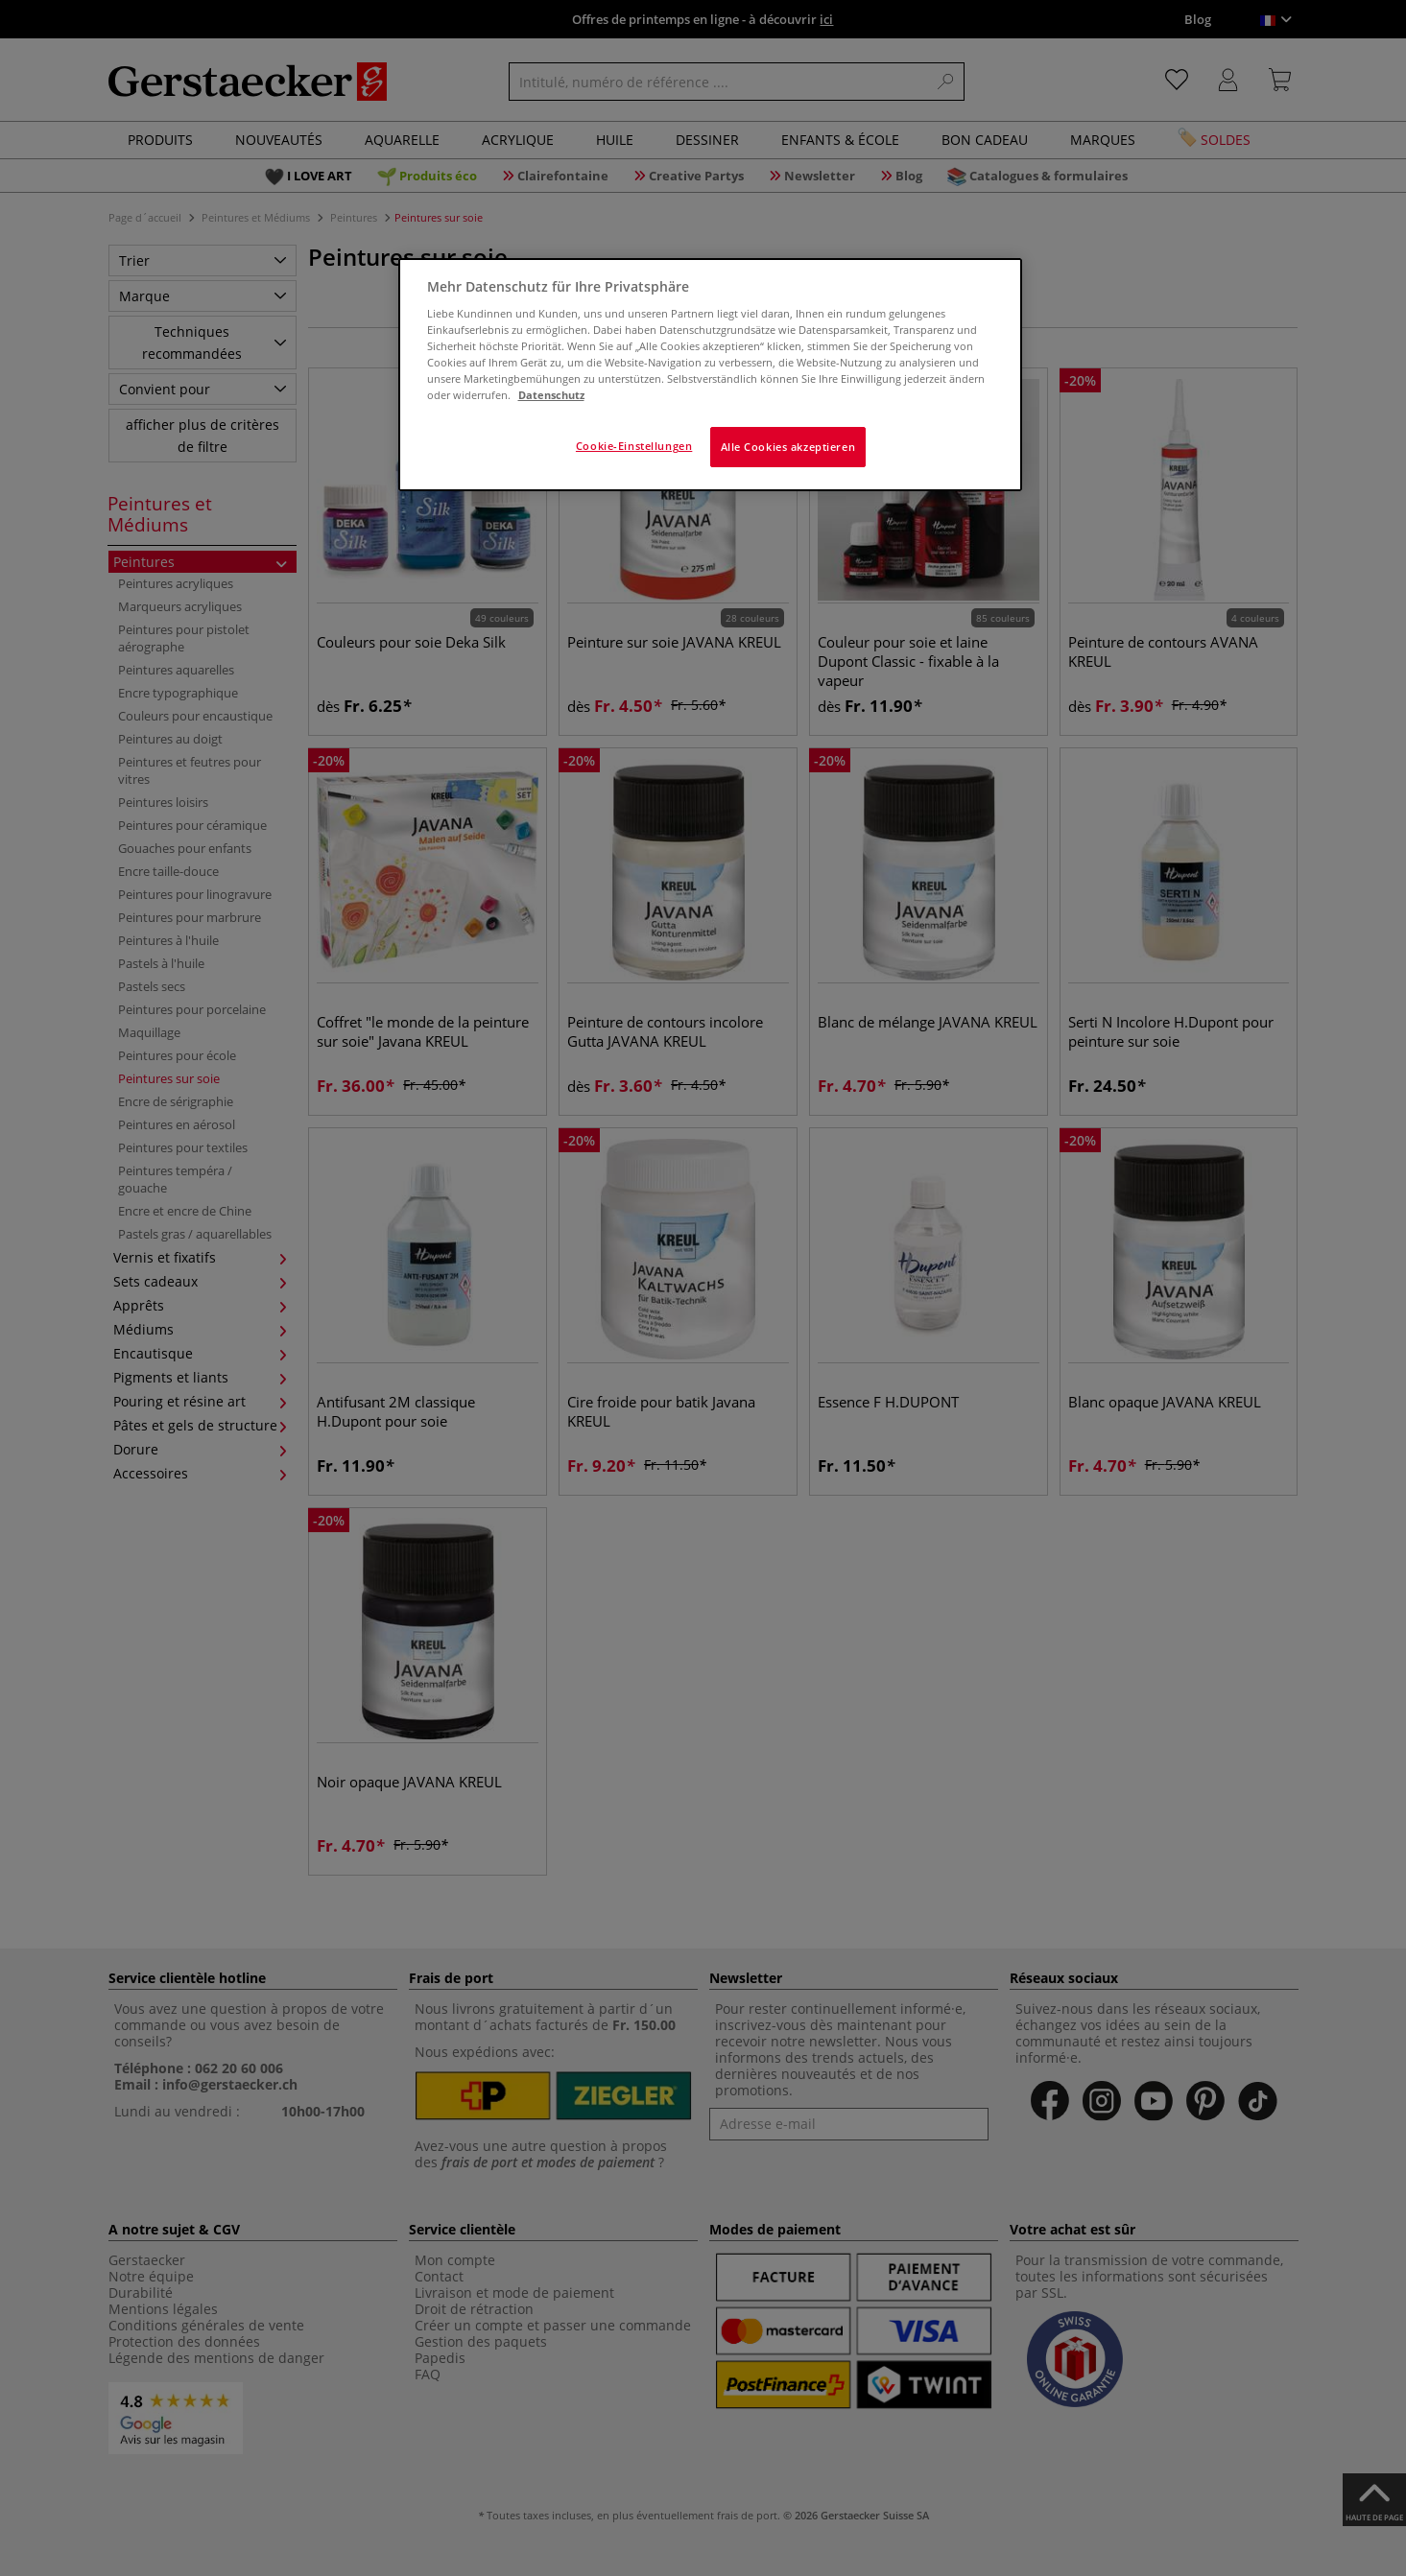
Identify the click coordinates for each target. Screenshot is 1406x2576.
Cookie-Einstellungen (634, 445)
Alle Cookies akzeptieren (788, 446)
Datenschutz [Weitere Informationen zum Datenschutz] (551, 395)
